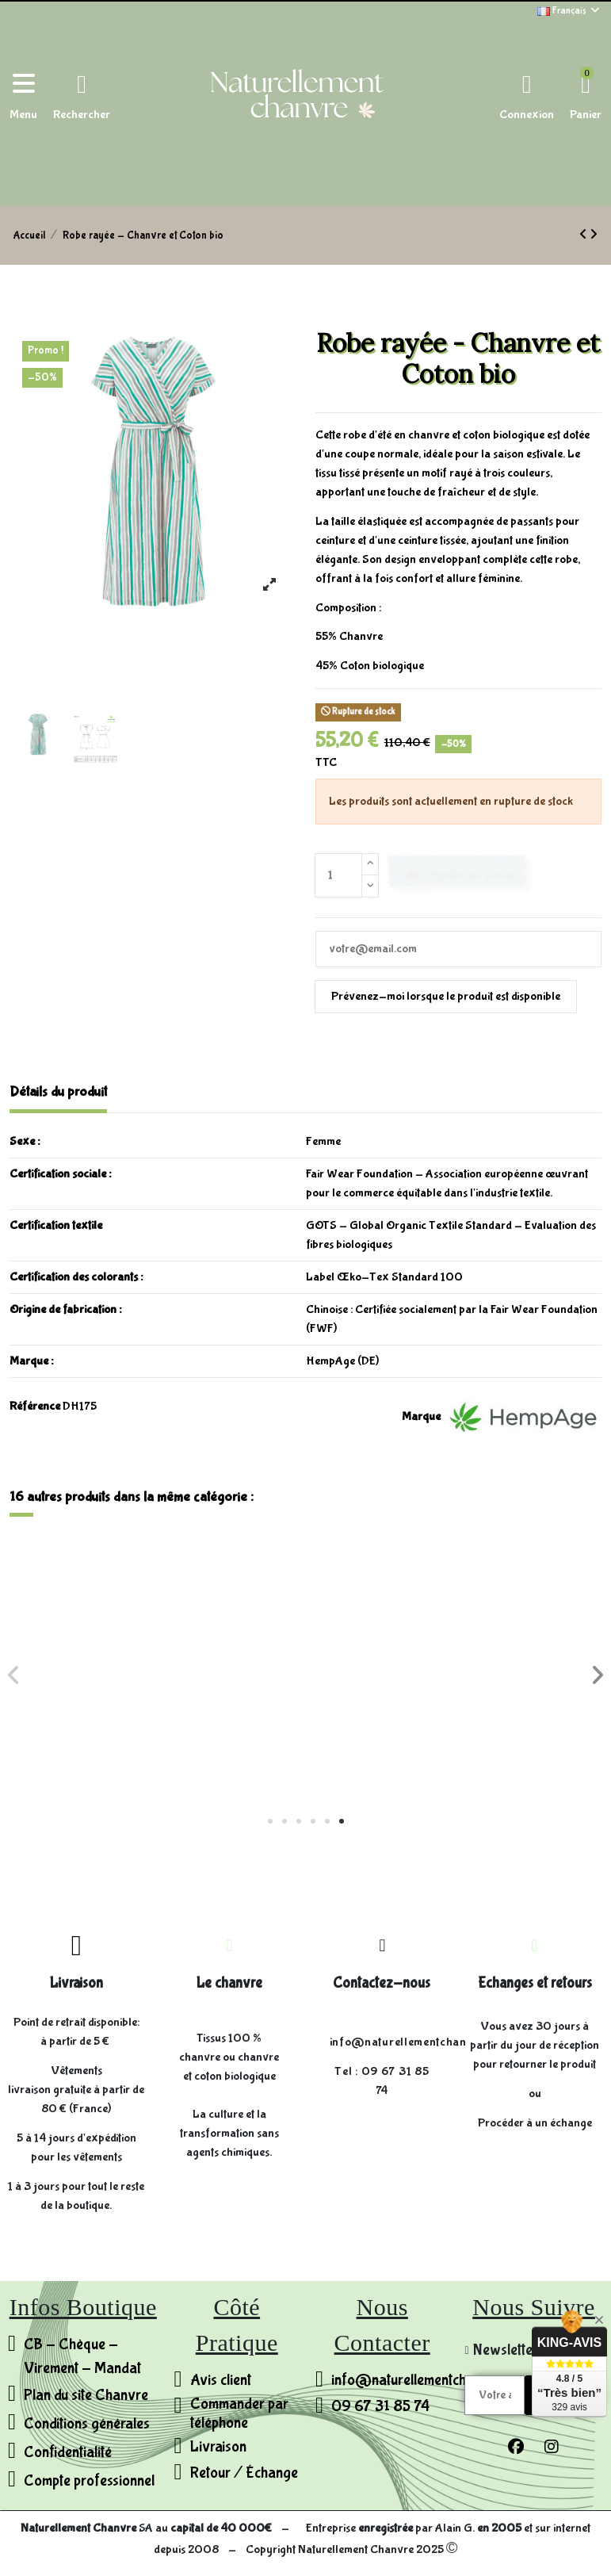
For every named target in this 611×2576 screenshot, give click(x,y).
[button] (270, 1821)
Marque (421, 1416)
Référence (35, 1406)
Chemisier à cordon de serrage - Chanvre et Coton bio (503, 1727)
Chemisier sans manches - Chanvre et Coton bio (306, 1727)
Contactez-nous (381, 1983)
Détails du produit (58, 1092)
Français (569, 11)
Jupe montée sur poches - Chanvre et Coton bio (108, 1727)
